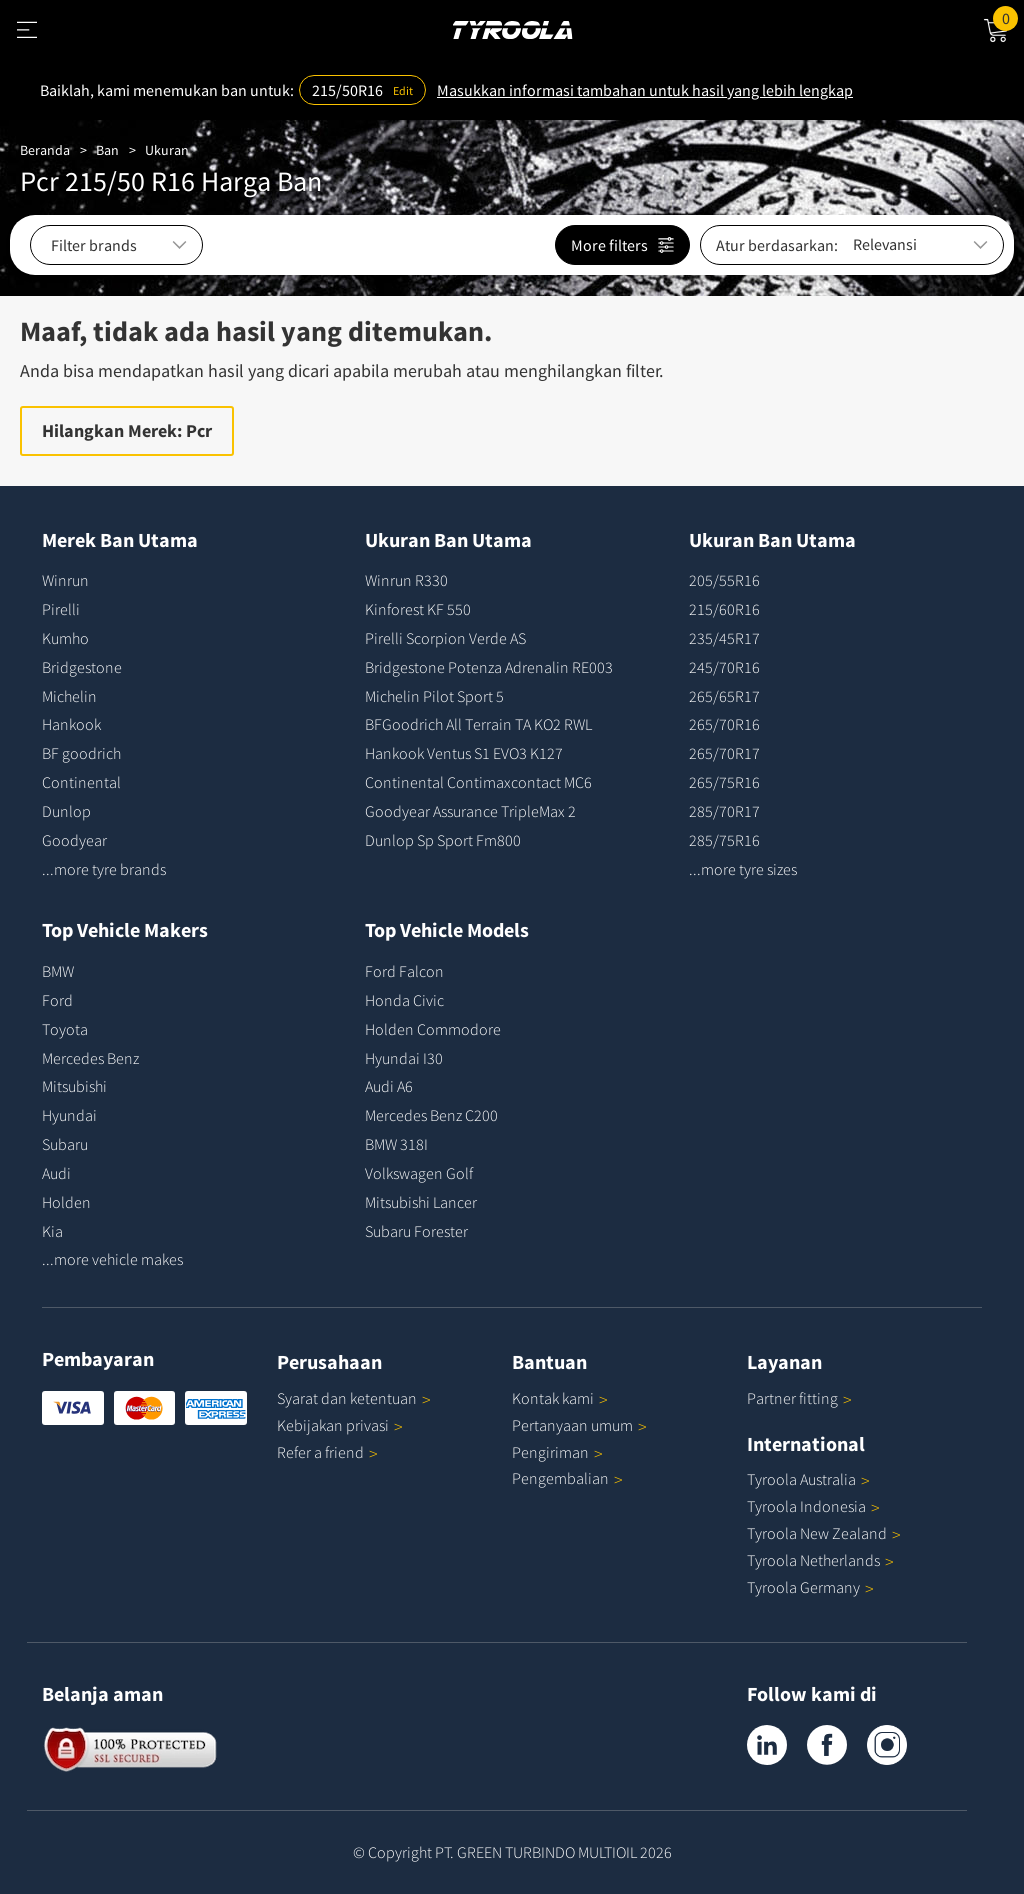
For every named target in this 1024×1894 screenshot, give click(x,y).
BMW (58, 971)
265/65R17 (724, 696)
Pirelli (61, 609)
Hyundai (69, 1115)
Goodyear (74, 840)
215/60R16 (724, 609)
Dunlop (66, 811)
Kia (52, 1231)
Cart (1008, 17)
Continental (81, 782)
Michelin (69, 696)
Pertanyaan (579, 1425)
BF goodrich (81, 753)
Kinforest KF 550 (418, 609)
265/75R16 (724, 782)
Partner (799, 1398)
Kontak (560, 1398)
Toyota (65, 1029)
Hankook (71, 724)
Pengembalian (560, 1478)
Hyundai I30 (404, 1058)
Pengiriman (550, 1452)
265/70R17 (724, 753)
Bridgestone (82, 667)
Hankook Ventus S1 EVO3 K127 (464, 753)
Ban (107, 150)
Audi (56, 1173)
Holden (66, 1202)
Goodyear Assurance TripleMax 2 (470, 811)
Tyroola (808, 1479)
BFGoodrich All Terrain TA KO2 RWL (478, 724)
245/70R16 (724, 667)
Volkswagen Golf (419, 1173)
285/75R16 (724, 840)
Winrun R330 (406, 580)
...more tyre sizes (743, 869)
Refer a (327, 1452)
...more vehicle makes (112, 1259)
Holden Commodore (433, 1029)
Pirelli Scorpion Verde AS (445, 638)
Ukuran (167, 150)
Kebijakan (340, 1425)
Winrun (65, 580)
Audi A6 (389, 1086)
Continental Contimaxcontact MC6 (478, 782)
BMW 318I (396, 1144)
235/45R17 (724, 638)
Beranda (45, 150)
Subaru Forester (416, 1231)
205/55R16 (724, 580)
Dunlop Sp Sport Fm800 (443, 840)
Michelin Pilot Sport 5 (434, 696)
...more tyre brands (104, 869)
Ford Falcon (404, 971)
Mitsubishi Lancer (421, 1202)
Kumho (65, 638)
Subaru (65, 1144)
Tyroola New (824, 1533)
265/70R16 (724, 724)
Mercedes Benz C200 (431, 1115)
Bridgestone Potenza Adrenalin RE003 (489, 667)
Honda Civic (404, 1000)
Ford (57, 1000)
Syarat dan (354, 1398)
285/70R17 (724, 811)
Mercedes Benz (90, 1058)
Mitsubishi (74, 1086)
